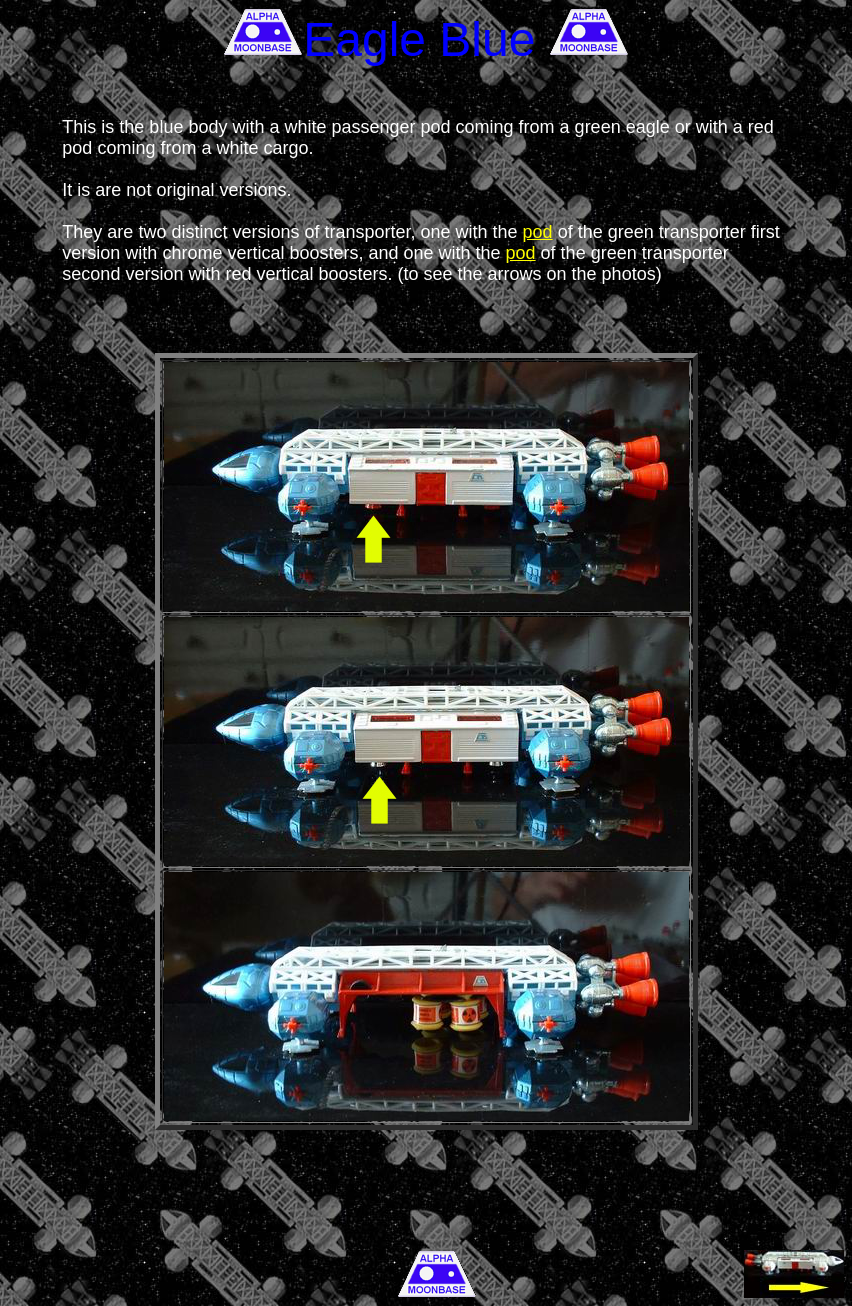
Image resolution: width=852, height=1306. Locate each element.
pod (538, 232)
